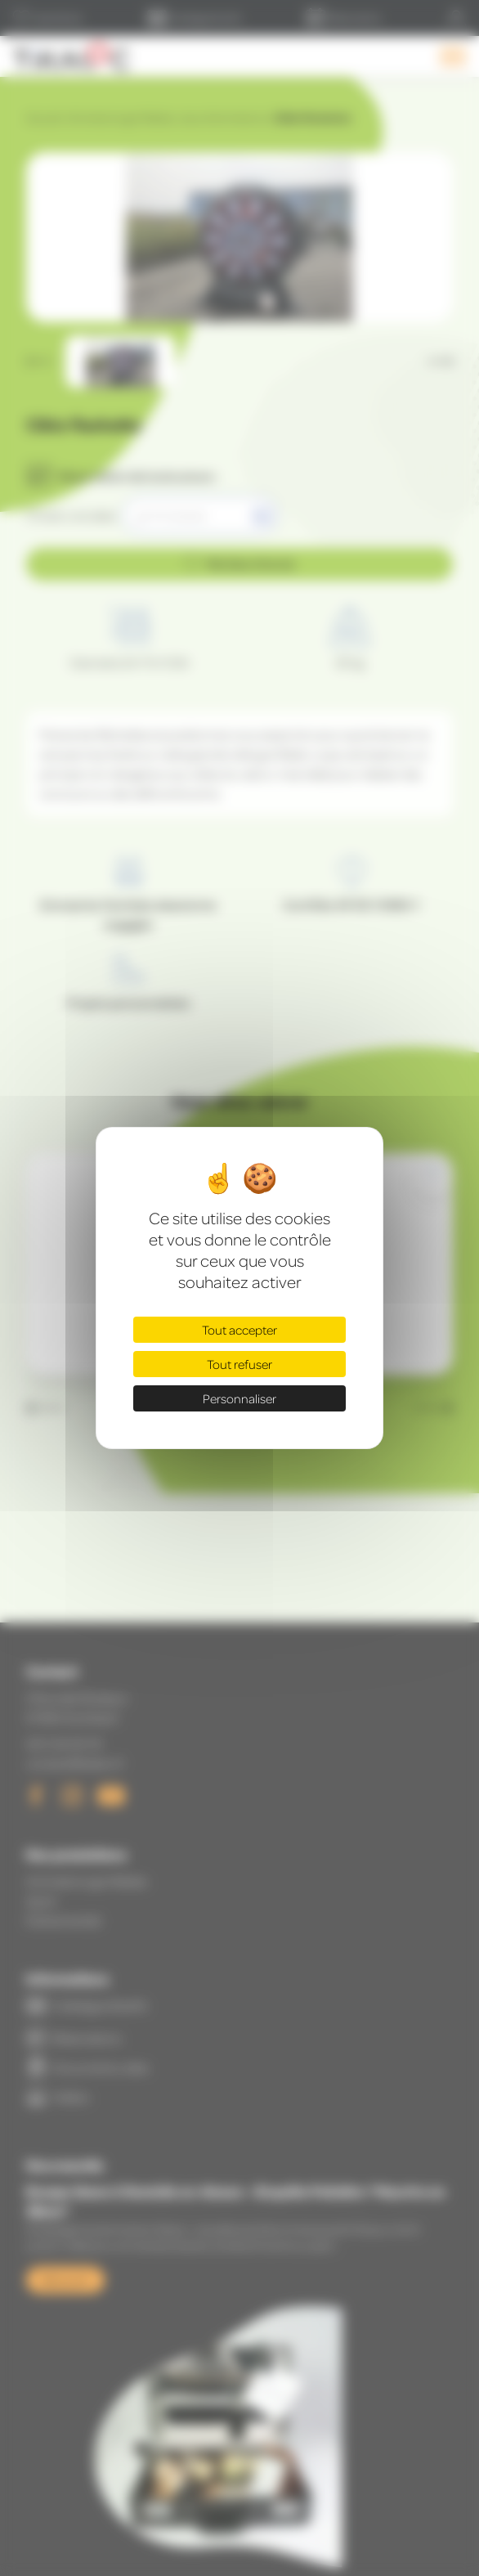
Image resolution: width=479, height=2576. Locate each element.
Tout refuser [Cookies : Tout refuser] (239, 1364)
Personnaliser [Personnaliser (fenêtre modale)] (239, 1398)
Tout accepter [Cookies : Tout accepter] (239, 1330)
